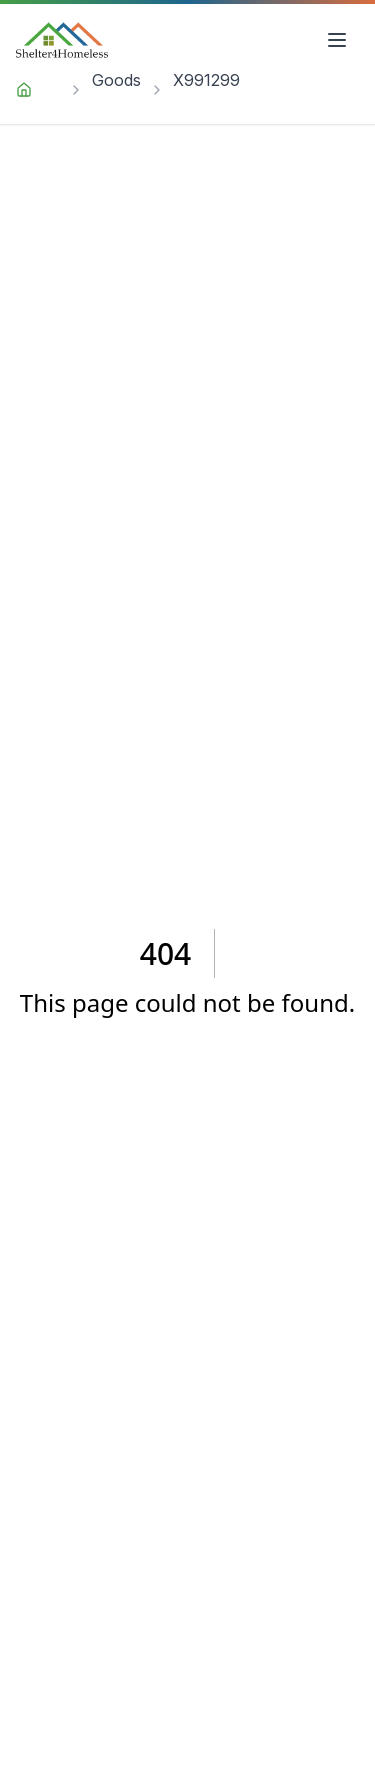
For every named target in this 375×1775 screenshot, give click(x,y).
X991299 (206, 80)
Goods (116, 80)
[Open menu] (337, 40)
